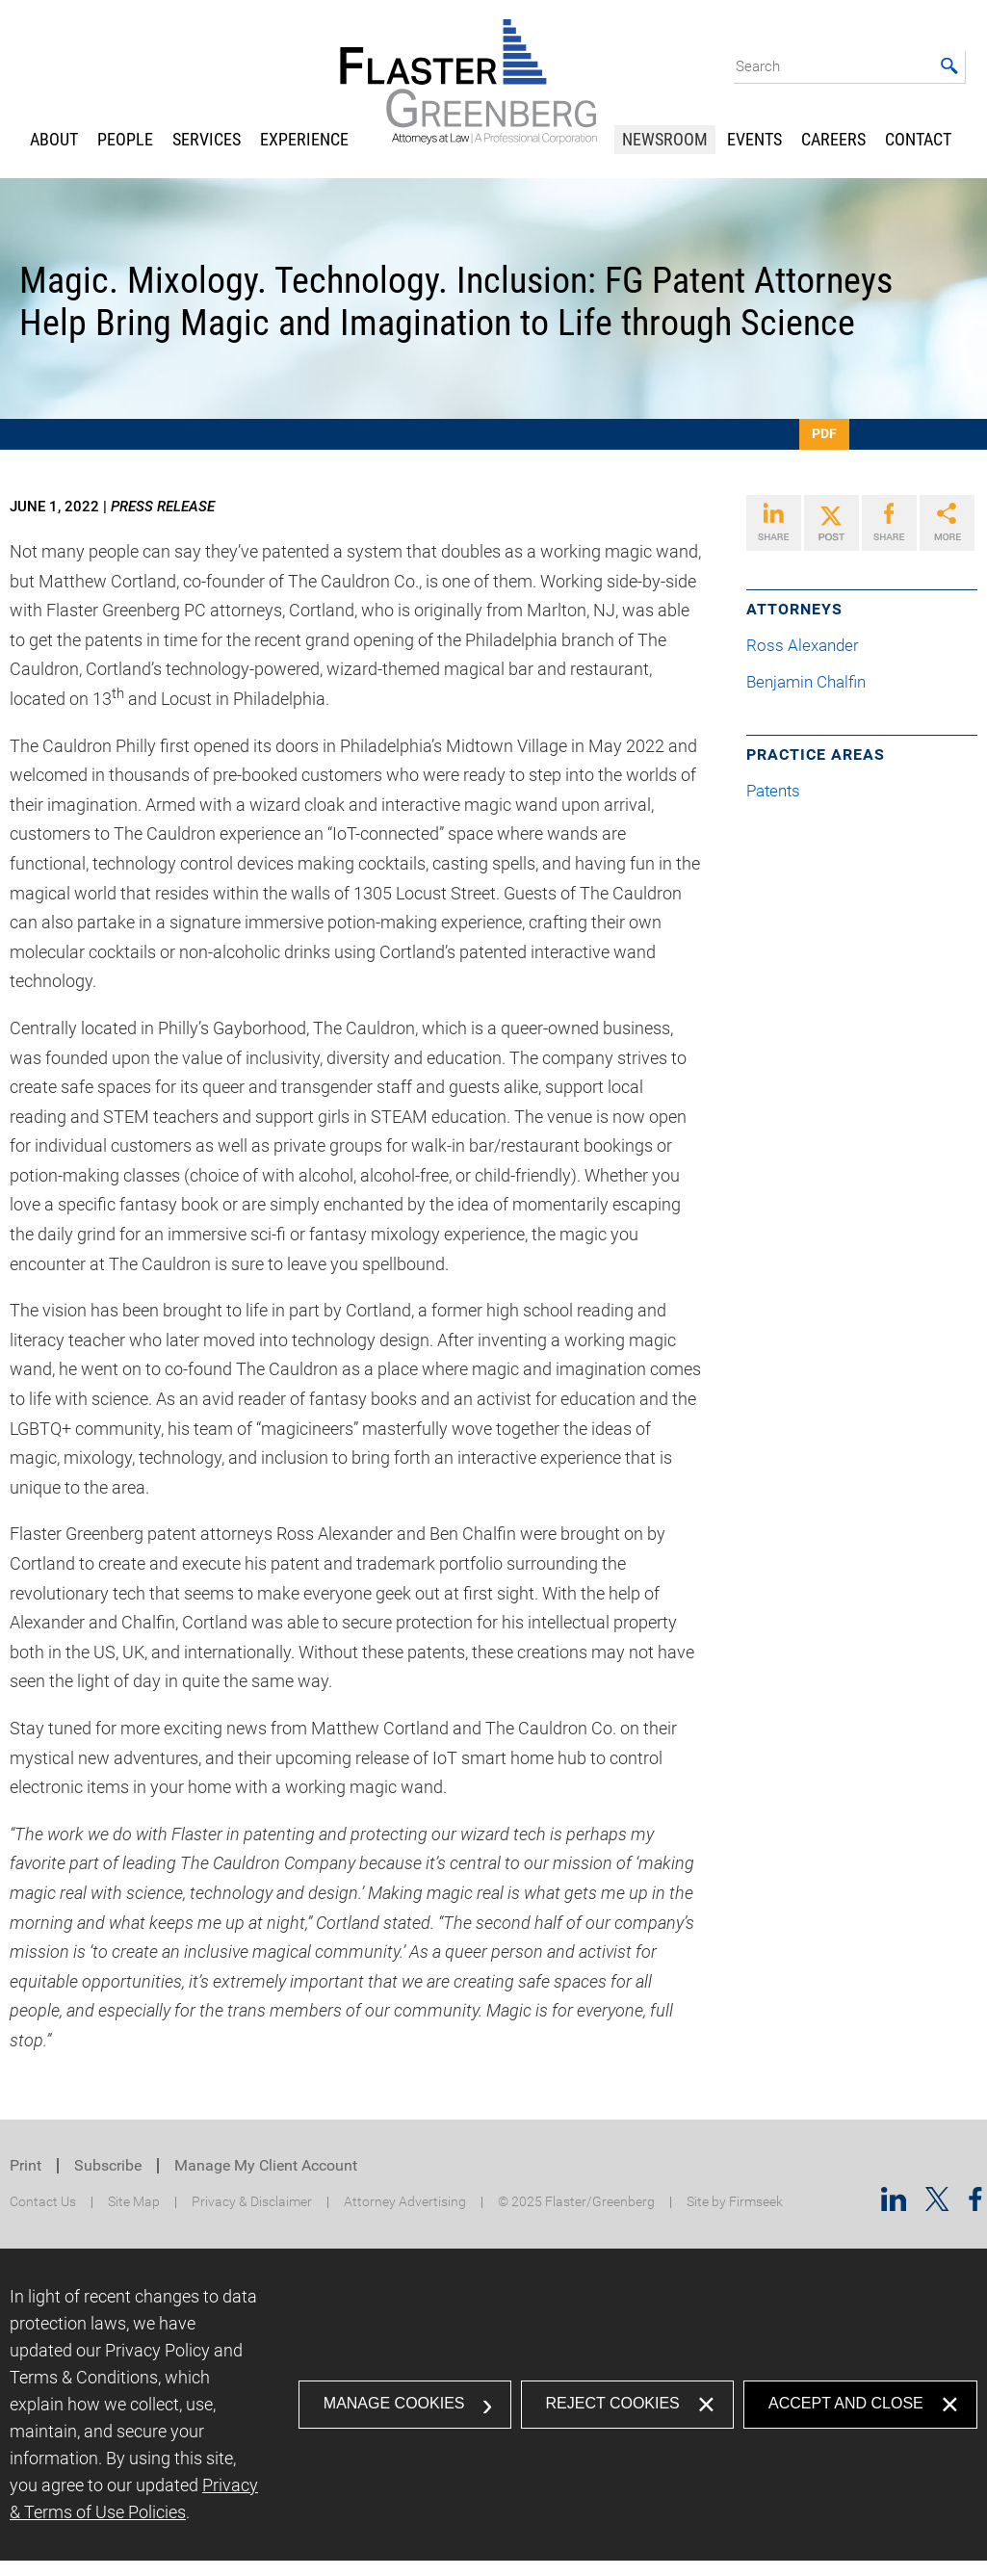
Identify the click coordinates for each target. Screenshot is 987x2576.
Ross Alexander (810, 646)
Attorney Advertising (405, 2202)
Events (754, 139)
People (125, 139)
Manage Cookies (394, 2403)
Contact (918, 139)
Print (25, 2165)
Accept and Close (845, 2403)
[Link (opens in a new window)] (773, 523)
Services (206, 139)
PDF (824, 433)
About (54, 139)
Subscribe (108, 2165)
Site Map (134, 2202)
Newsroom (665, 139)
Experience (304, 139)
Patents (773, 791)
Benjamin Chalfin (813, 682)
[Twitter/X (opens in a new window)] (937, 2205)
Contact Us (43, 2202)
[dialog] (493, 2405)
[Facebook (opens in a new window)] (975, 2205)
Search (758, 66)
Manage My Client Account (265, 2165)
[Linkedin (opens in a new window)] (893, 2205)
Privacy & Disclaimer (252, 2202)
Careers (833, 139)
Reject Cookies (613, 2403)
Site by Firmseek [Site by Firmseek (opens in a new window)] (735, 2202)
